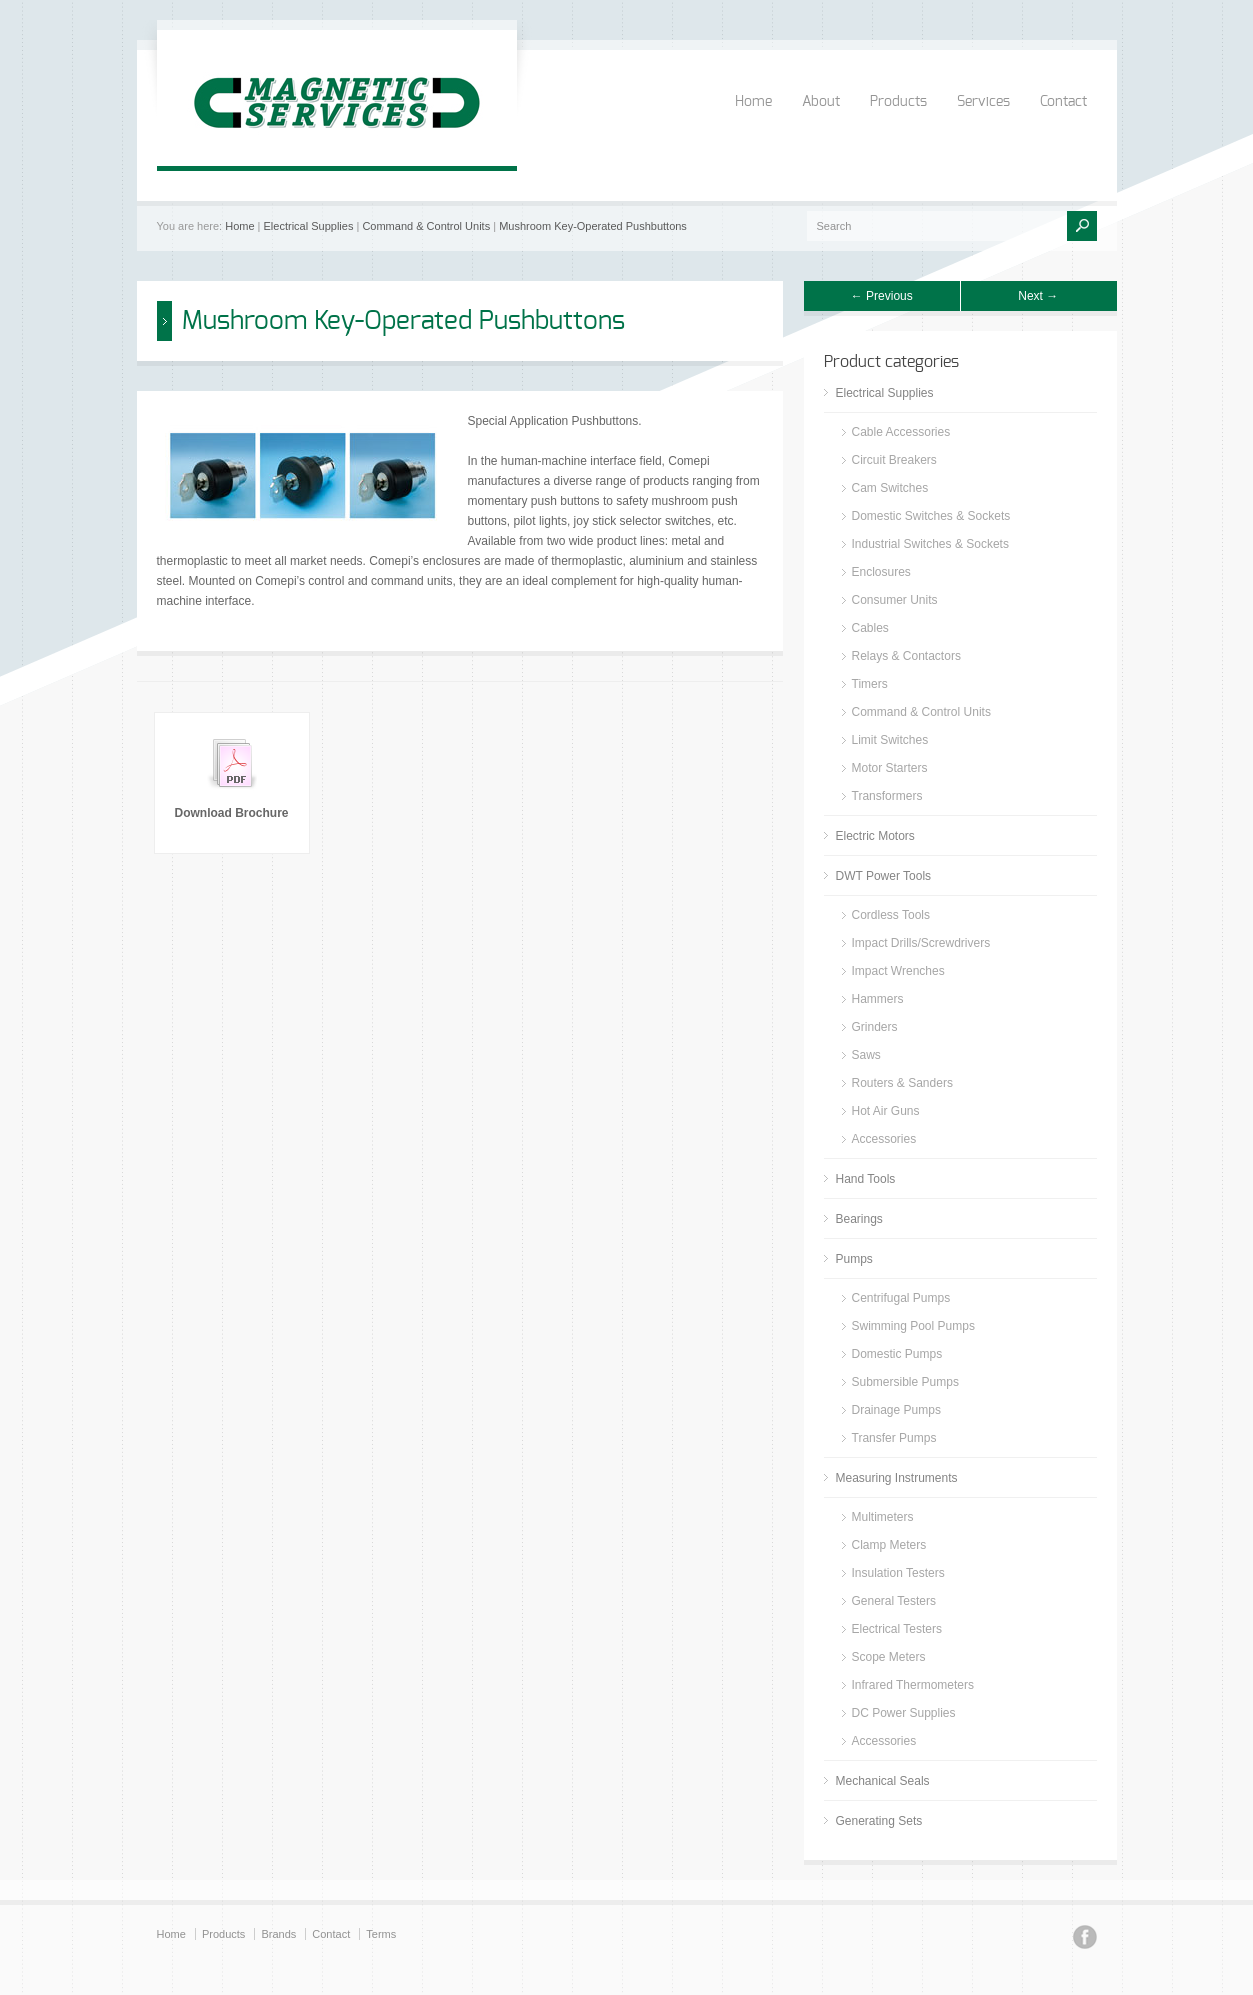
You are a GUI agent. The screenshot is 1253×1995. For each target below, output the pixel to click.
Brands (278, 1934)
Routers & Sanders (902, 1083)
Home (753, 102)
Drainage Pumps (896, 1410)
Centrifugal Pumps (901, 1298)
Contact (1063, 102)
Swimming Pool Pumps (913, 1326)
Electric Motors (875, 836)
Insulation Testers (898, 1573)
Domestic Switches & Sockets (931, 516)
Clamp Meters (889, 1545)
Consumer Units (895, 600)
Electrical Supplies (309, 226)
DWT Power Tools (884, 876)
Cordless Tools (891, 915)
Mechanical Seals (883, 1781)
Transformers (887, 796)
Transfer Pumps (894, 1438)
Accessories (884, 1139)
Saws (866, 1055)
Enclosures (881, 572)
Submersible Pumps (905, 1382)
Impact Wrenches (898, 971)
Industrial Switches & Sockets (930, 544)
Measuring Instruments (897, 1478)
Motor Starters (890, 768)
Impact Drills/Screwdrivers (921, 943)
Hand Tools (866, 1179)
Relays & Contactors (906, 656)
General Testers (894, 1601)
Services (983, 102)
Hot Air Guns (886, 1111)
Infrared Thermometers (913, 1685)
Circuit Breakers (894, 460)
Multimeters (883, 1517)
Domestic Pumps (897, 1354)
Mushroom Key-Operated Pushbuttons (593, 226)
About (821, 102)
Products (898, 102)
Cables (870, 628)
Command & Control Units (426, 226)
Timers (870, 684)
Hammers (878, 999)
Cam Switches (890, 488)
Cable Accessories (901, 432)
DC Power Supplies (904, 1713)
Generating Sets (879, 1821)
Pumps (854, 1259)
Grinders (875, 1027)
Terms (381, 1934)
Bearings (859, 1219)
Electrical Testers (897, 1629)
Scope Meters (889, 1657)
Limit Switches (890, 740)
